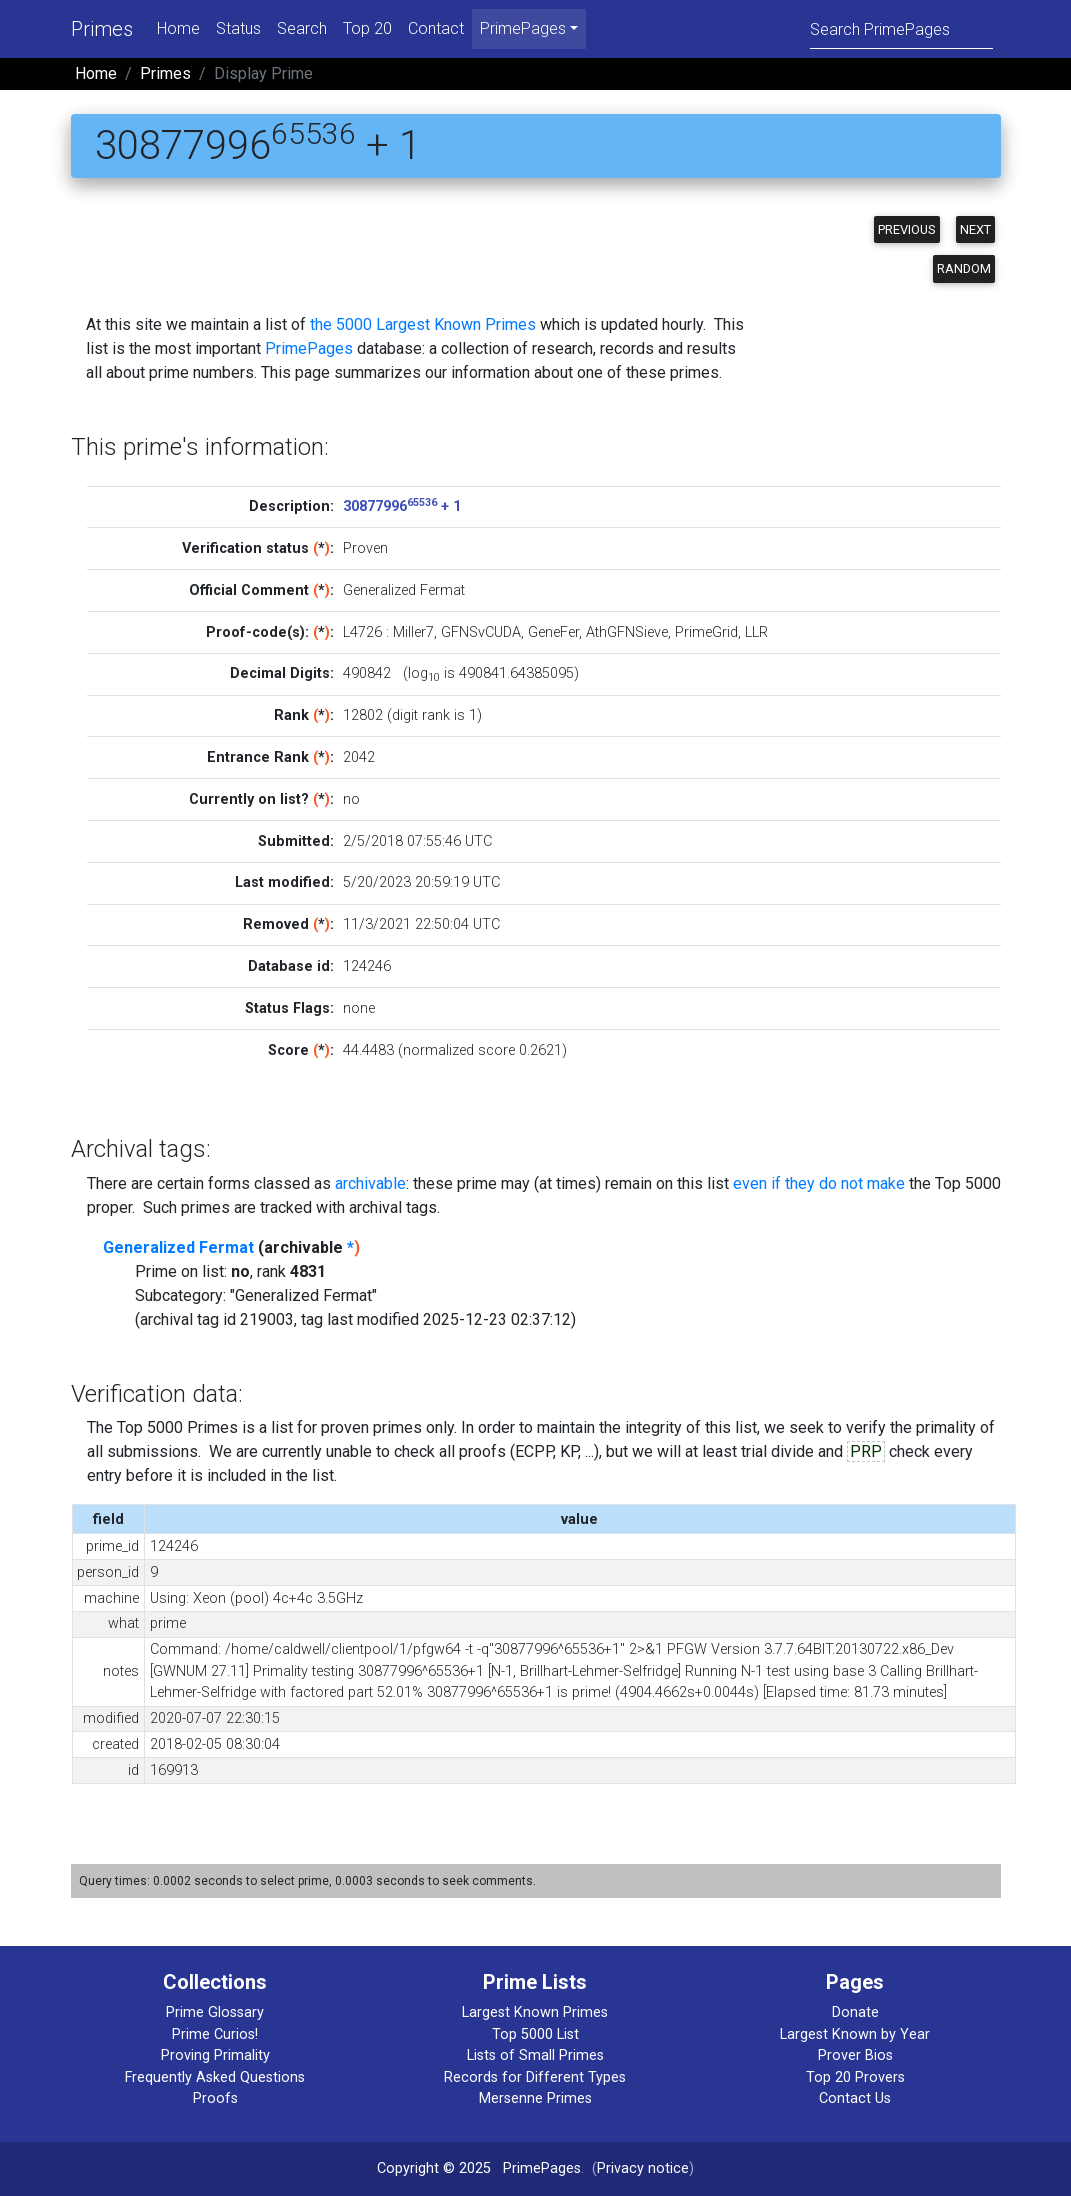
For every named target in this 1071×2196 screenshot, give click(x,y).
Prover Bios (855, 2055)
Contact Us (855, 2098)
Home (178, 28)
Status (238, 28)
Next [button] (975, 229)
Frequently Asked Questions (215, 2077)
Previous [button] (907, 229)
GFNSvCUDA (481, 632)
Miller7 (413, 632)
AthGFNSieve (627, 632)
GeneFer (553, 632)
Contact (436, 28)
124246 (367, 966)
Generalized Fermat (178, 1247)
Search (302, 28)
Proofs (215, 2098)
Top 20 (367, 28)
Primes (102, 29)
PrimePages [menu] (523, 28)
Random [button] (964, 268)
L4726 (362, 632)
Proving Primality (215, 2055)
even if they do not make (819, 1183)
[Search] (901, 28)
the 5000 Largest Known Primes (423, 324)
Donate (855, 2012)
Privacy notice (643, 2168)
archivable (370, 1183)
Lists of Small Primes (535, 2055)
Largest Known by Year (855, 2034)
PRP (866, 1451)
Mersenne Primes (535, 2098)
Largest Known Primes (535, 2012)
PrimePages (309, 348)
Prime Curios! (215, 2034)
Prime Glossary (215, 2012)
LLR (756, 632)
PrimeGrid (706, 632)
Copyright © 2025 (434, 2168)
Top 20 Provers (855, 2077)
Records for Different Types (535, 2077)
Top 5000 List (535, 2034)
